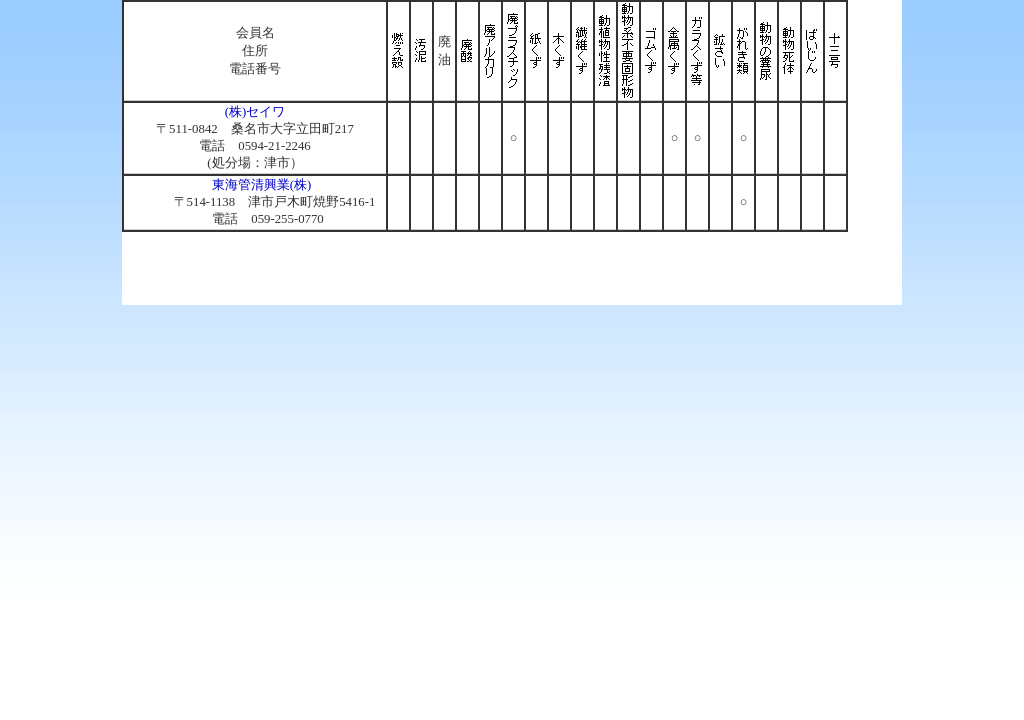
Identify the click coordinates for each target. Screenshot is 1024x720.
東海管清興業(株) (262, 185)
